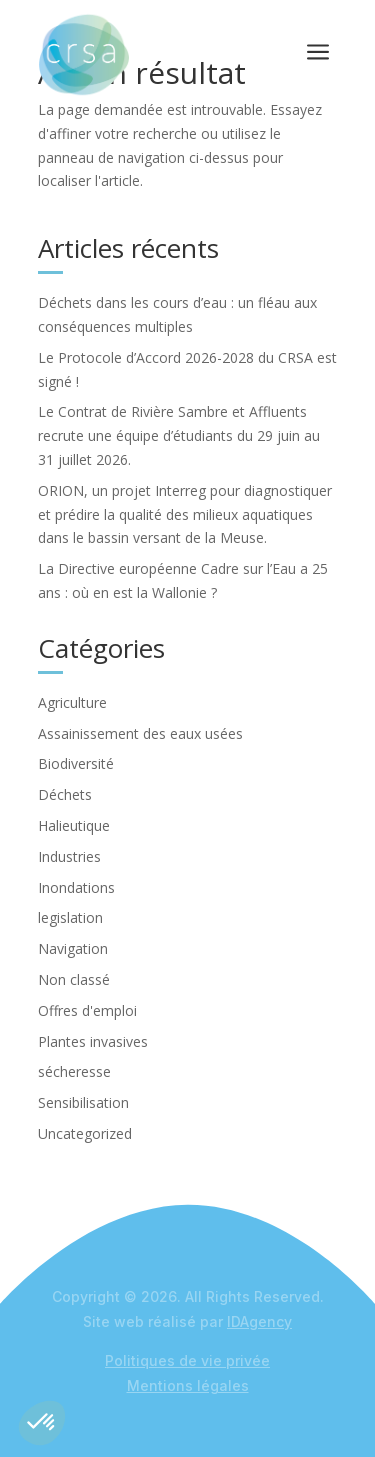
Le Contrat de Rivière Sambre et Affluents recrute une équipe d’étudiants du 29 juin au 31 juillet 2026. (179, 435)
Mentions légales (188, 1385)
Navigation (73, 948)
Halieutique (74, 825)
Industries (69, 856)
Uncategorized (85, 1133)
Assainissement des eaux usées (140, 733)
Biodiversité (76, 763)
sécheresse (74, 1071)
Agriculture (72, 702)
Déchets (65, 794)
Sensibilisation (83, 1102)
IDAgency (259, 1321)
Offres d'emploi (87, 1010)
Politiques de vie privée (187, 1360)
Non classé (74, 979)
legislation (70, 917)
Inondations (76, 887)
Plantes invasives (93, 1041)
